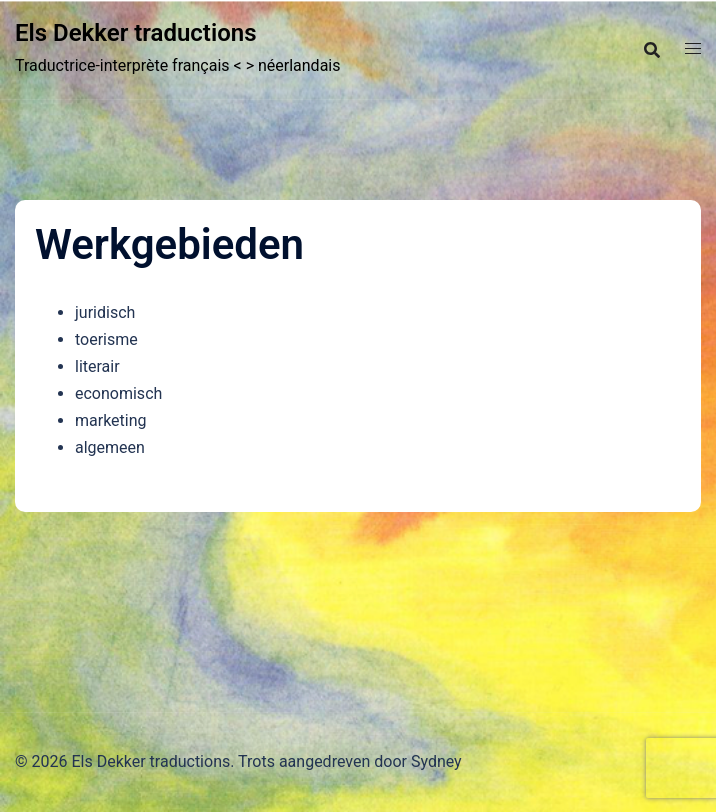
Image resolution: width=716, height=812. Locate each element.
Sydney (436, 761)
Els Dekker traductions (135, 33)
